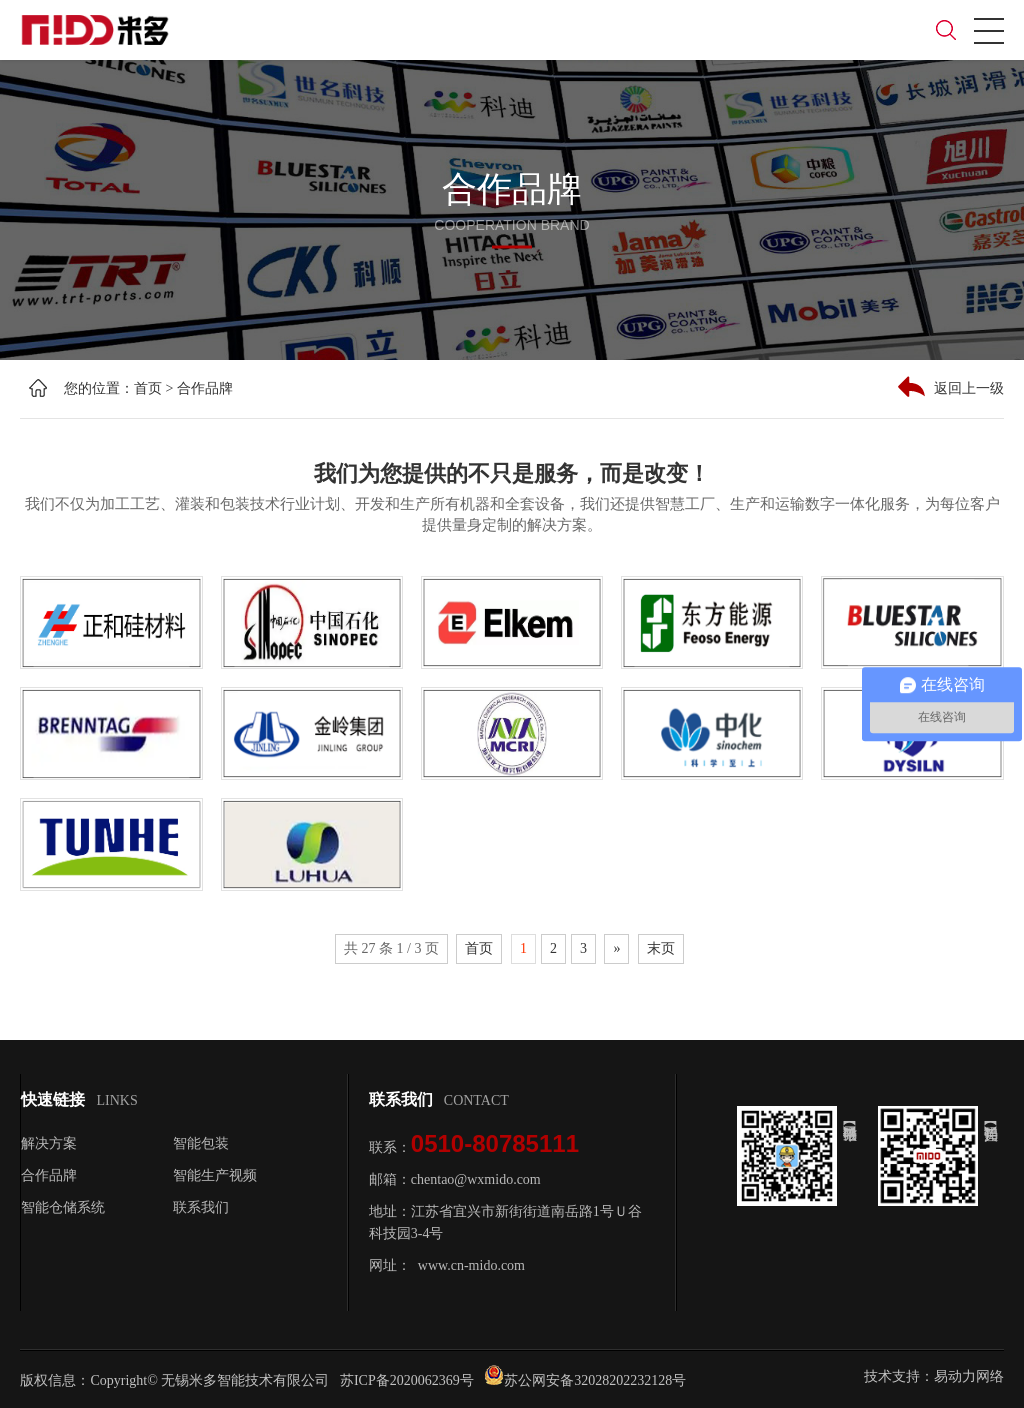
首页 (148, 388)
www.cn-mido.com (471, 1265)
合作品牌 (205, 388)
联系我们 (201, 1207)
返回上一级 (951, 386)
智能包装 (201, 1143)
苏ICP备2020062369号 (407, 1380)
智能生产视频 (215, 1175)
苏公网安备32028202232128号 (585, 1380)
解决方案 (49, 1143)
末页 (661, 948)
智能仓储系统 (63, 1207)
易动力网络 (969, 1376)
